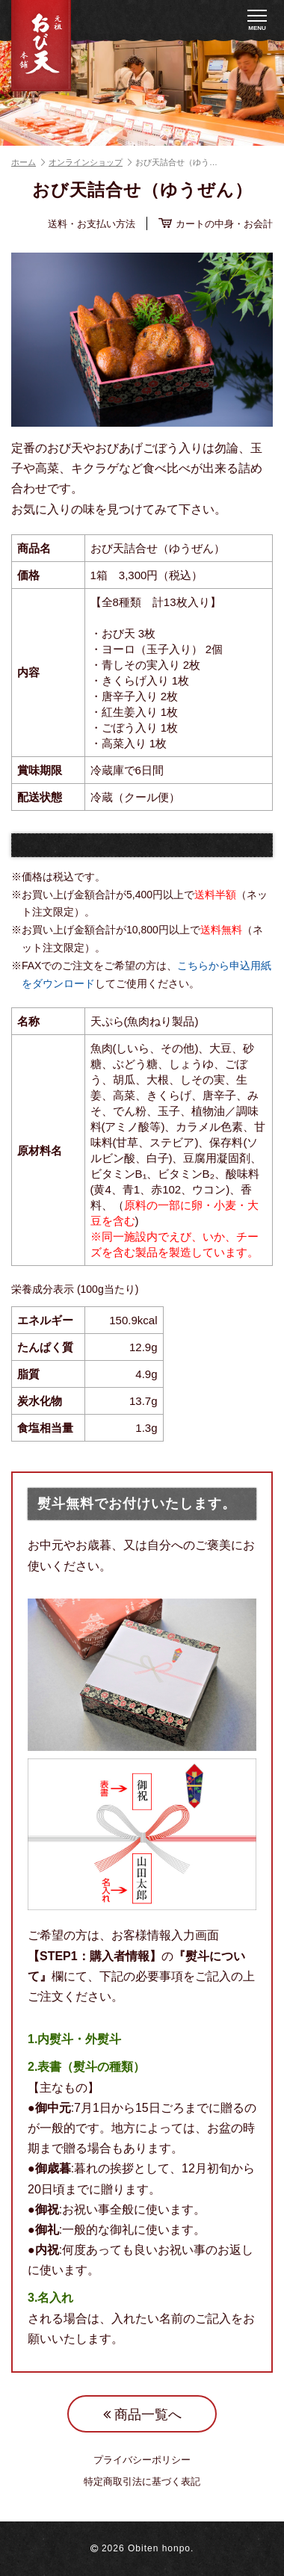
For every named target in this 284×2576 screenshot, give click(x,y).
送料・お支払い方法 (91, 223)
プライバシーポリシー (142, 2460)
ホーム (28, 162)
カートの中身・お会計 (215, 223)
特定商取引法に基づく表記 (142, 2482)
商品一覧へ (142, 2414)
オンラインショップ (90, 162)
